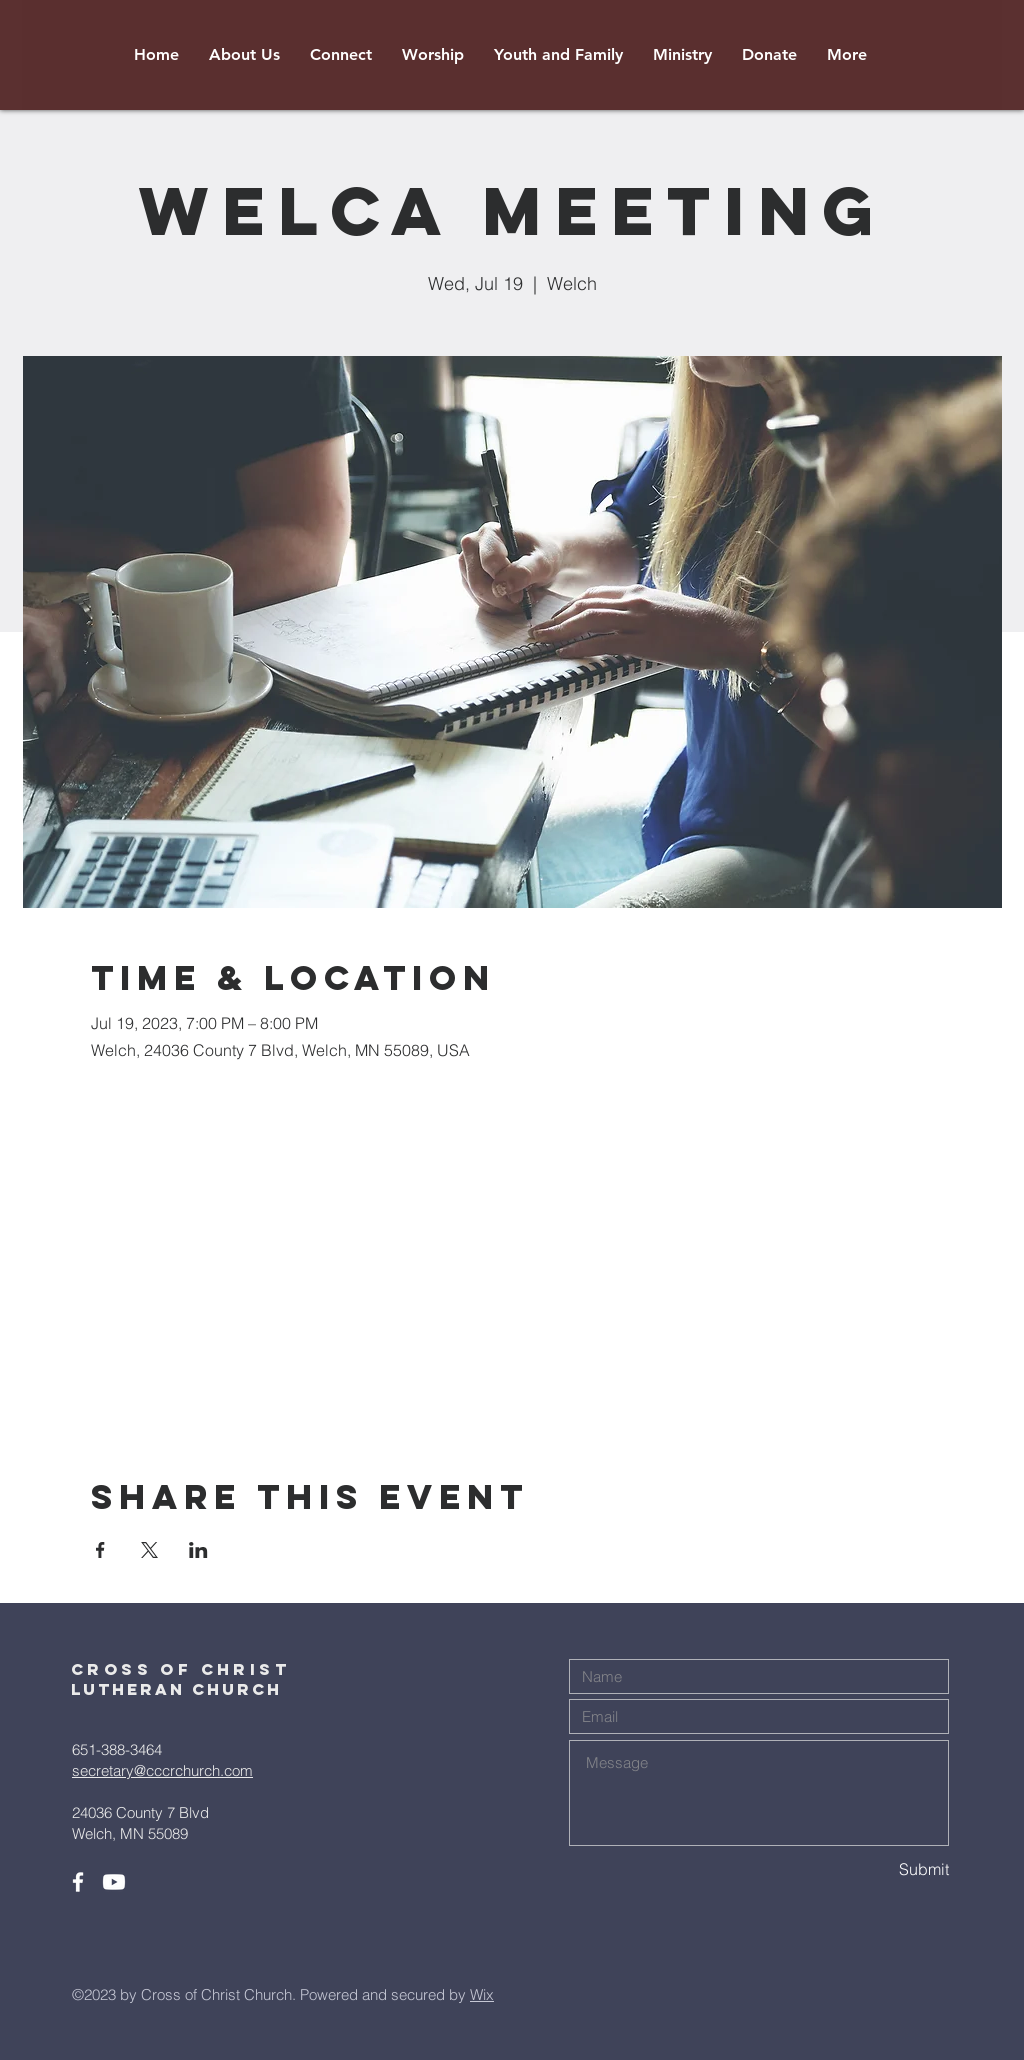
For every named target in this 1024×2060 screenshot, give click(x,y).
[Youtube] (114, 1882)
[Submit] (878, 1869)
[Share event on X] (149, 1550)
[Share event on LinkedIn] (198, 1550)
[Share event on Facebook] (100, 1550)
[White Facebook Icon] (78, 1882)
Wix (482, 1994)
